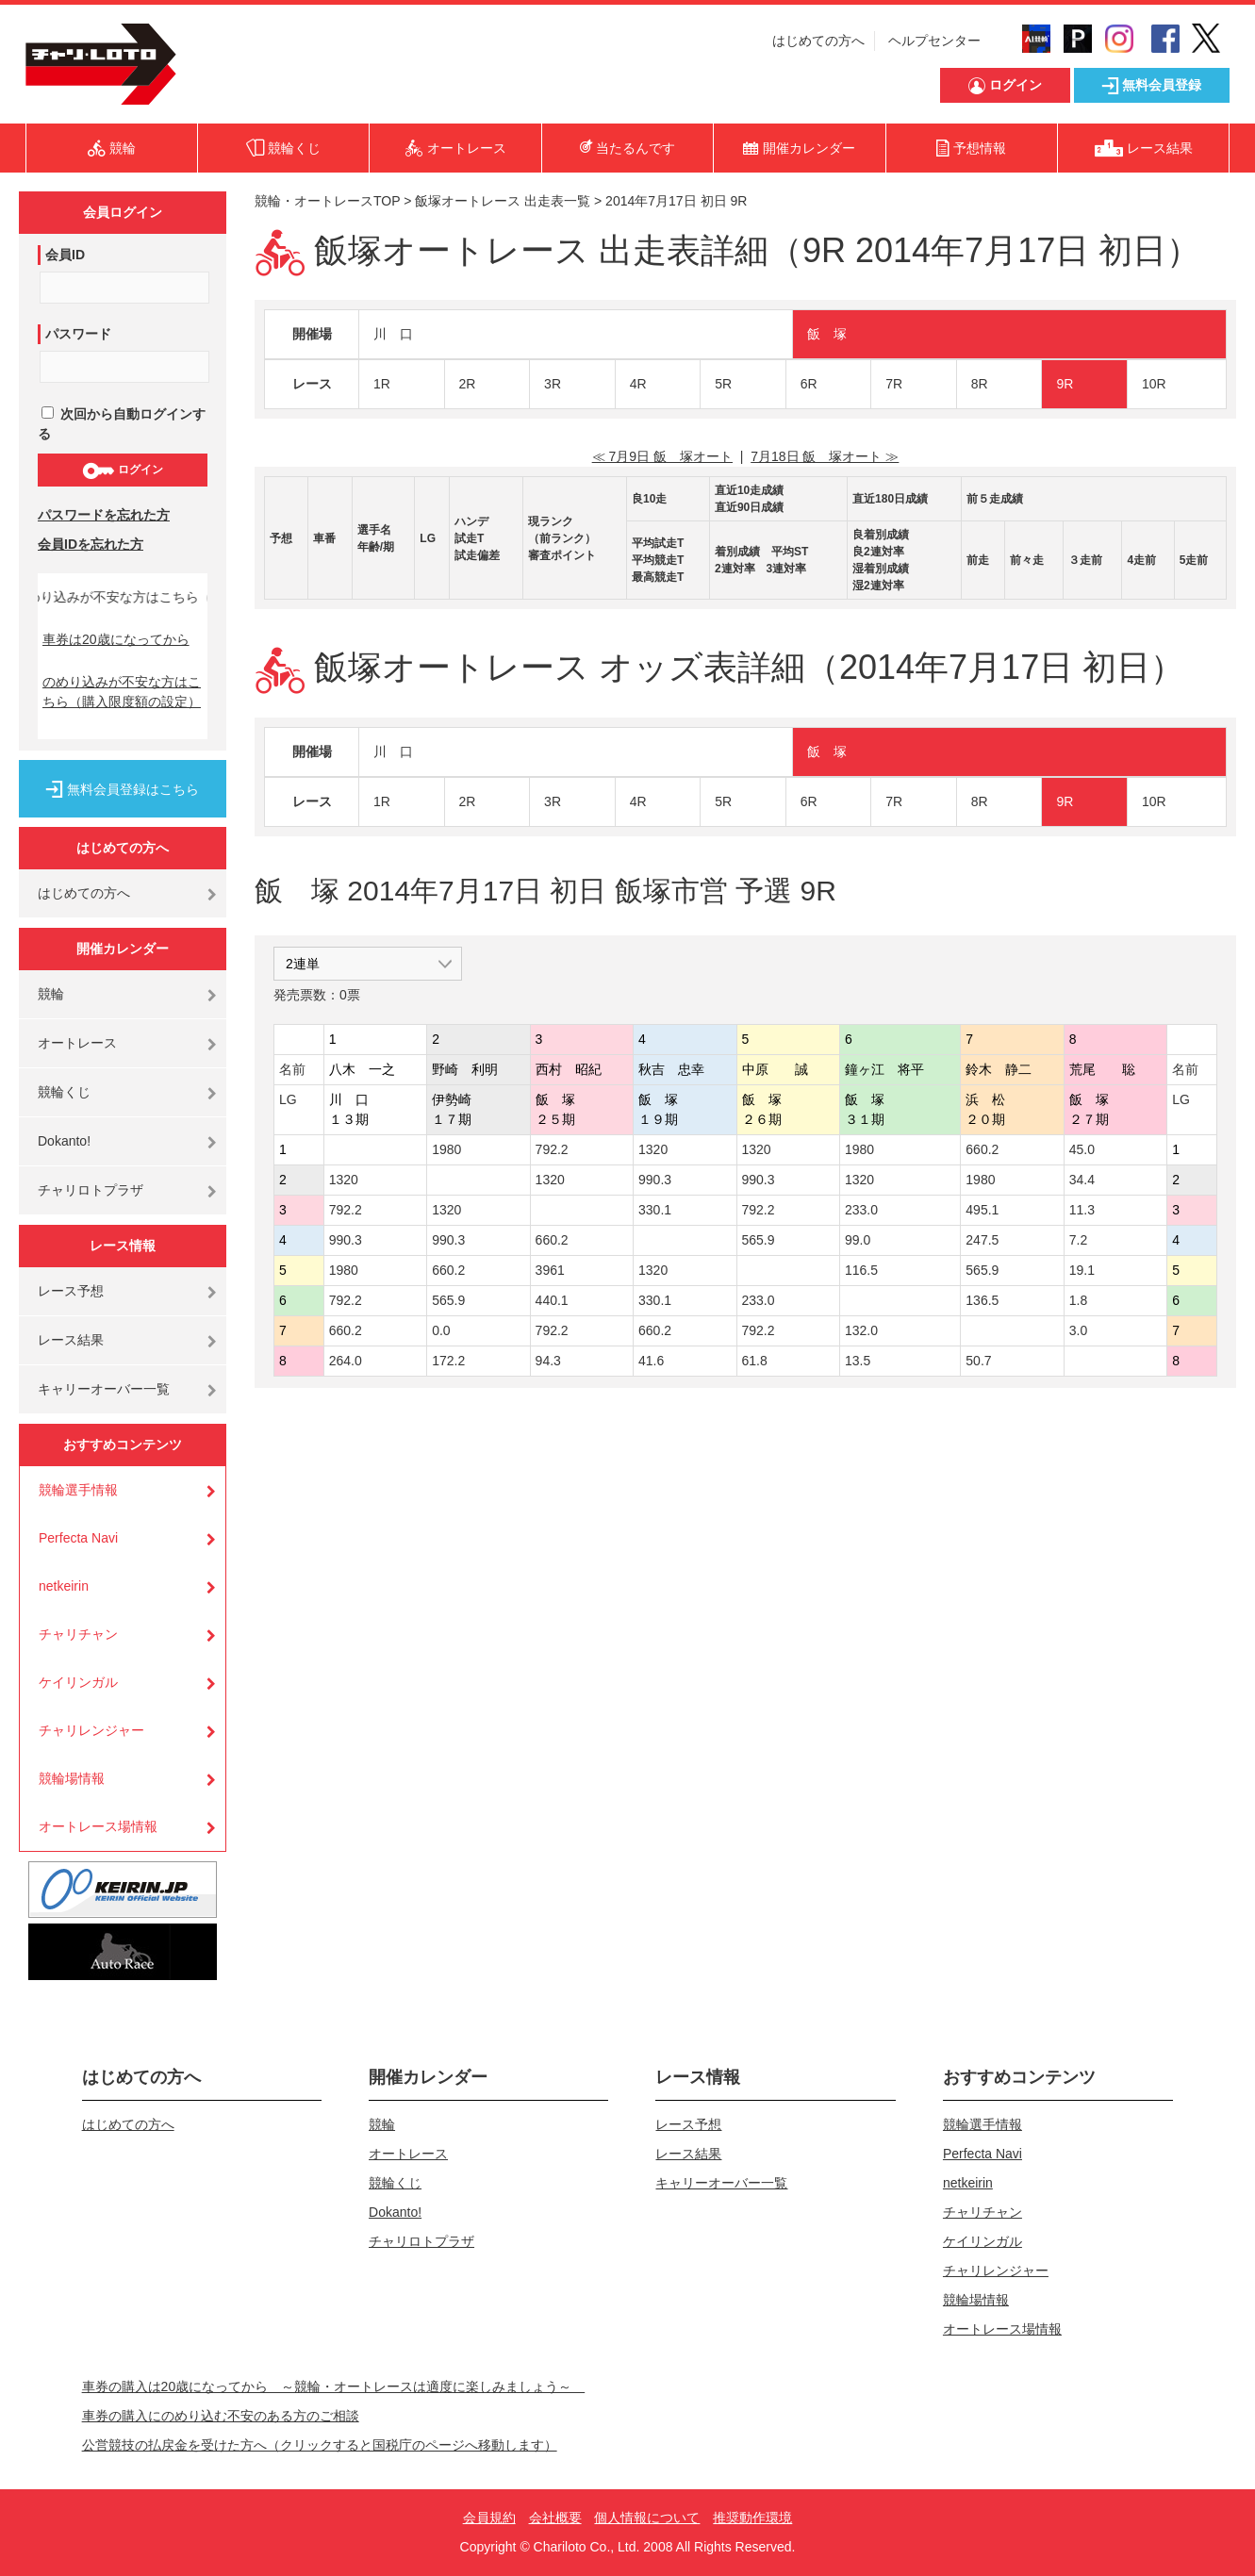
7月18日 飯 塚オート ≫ (825, 456)
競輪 (51, 993)
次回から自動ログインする (122, 423)
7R (893, 383)
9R (1064, 383)
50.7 (978, 1360)
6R (809, 383)
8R (979, 383)
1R (381, 383)
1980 (446, 1149)
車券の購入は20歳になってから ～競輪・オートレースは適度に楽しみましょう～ (334, 2386)
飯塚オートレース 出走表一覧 (502, 200)
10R (1154, 383)
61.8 (755, 1360)
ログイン (122, 470)
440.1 (552, 1300)
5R (723, 383)
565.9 (758, 1239)
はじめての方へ (818, 40)
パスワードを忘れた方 (104, 514)
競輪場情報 (72, 1778)
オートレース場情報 (98, 1826)
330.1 (654, 1209)
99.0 (857, 1239)
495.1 (982, 1209)
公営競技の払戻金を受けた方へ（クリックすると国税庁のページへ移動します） (319, 2444)
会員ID (65, 254)
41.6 (651, 1360)
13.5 (857, 1360)
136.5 (982, 1300)
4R (638, 383)
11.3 (1082, 1209)
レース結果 (71, 1339)
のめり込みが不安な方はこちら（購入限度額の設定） (121, 691)
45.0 (1082, 1149)
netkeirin (64, 1585)
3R (552, 383)
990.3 (654, 1179)
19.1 (1082, 1270)
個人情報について (647, 2517)
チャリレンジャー (91, 1730)
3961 (550, 1270)
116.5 (861, 1270)
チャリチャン (78, 1634)
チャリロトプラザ (90, 1189)
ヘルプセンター (934, 40)
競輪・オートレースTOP (327, 200)
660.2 (982, 1149)
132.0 (861, 1330)
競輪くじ (64, 1091)
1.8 (1078, 1300)
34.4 (1082, 1179)
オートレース (77, 1042)
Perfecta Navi (78, 1537)
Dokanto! (64, 1140)
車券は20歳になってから (116, 639)
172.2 (448, 1360)
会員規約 (489, 2517)
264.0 (345, 1360)
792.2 (552, 1149)
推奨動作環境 (752, 2517)
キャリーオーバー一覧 (104, 1388)
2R (467, 383)
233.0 (861, 1209)
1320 (653, 1149)
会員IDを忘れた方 (90, 544)
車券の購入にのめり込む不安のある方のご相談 (220, 2415)
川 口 (393, 333)
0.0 (441, 1330)
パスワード (78, 333)
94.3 (548, 1360)
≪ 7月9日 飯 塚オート (662, 456)
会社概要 (555, 2517)
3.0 (1078, 1330)
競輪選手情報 (78, 1489)
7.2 (1078, 1239)
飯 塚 (827, 333)
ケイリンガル (78, 1682)
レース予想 (71, 1290)
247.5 (982, 1239)
